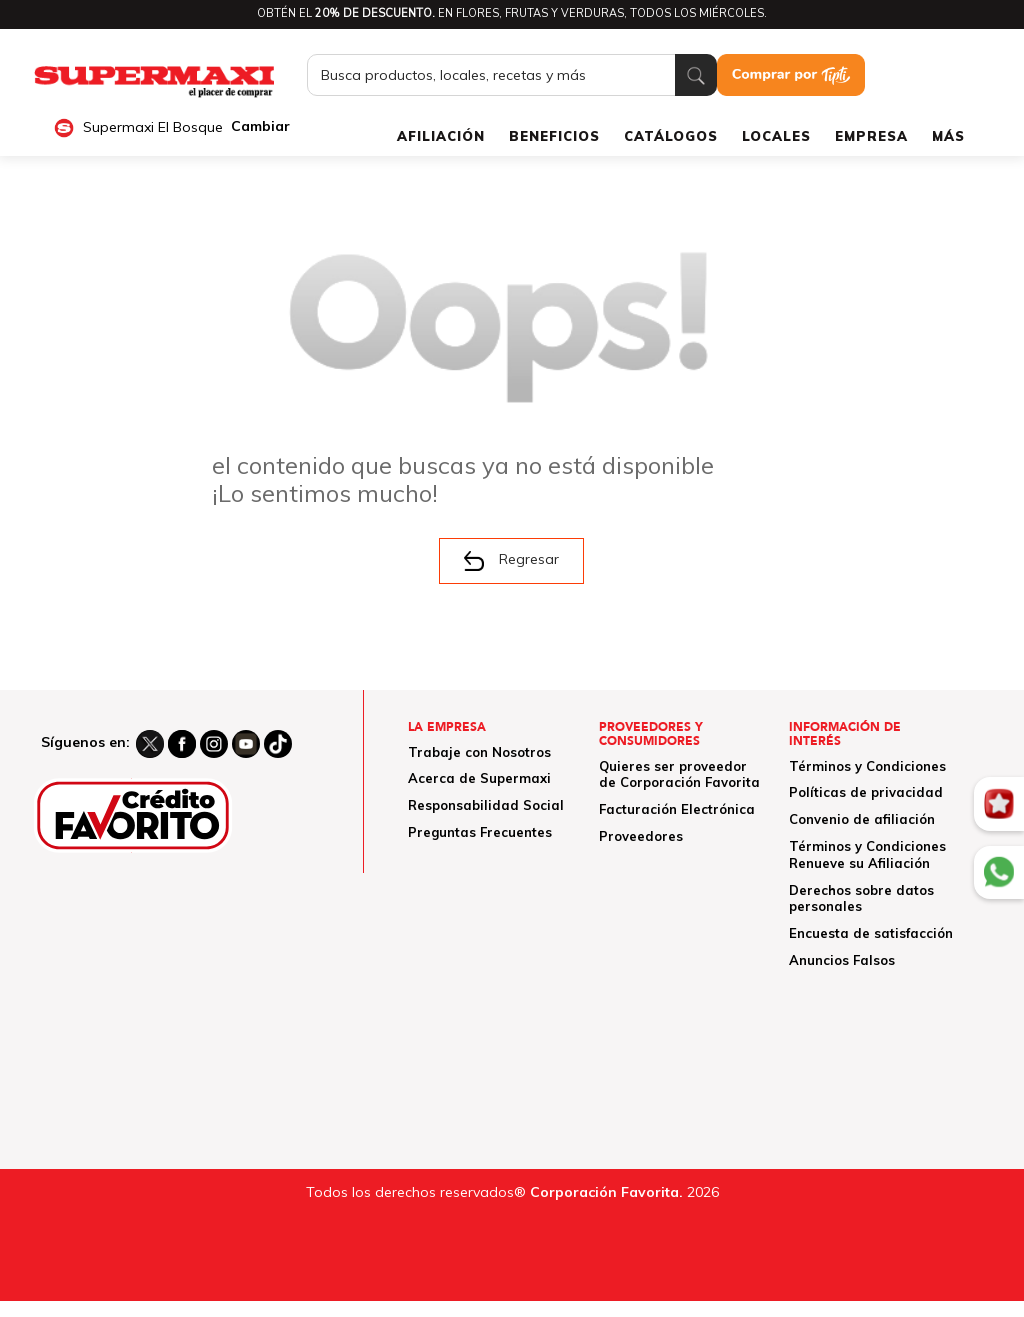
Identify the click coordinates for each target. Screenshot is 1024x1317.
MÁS (948, 136)
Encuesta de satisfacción (871, 933)
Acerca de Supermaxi (479, 778)
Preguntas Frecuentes (480, 832)
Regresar (511, 560)
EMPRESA (871, 136)
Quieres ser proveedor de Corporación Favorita (679, 774)
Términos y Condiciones (867, 766)
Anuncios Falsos (842, 960)
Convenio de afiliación (862, 819)
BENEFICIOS (554, 136)
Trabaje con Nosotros (479, 752)
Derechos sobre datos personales (861, 898)
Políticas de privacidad (866, 792)
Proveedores (641, 836)
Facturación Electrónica (677, 809)
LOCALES (776, 136)
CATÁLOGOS (671, 136)
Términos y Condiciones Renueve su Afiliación (867, 854)
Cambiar (260, 126)
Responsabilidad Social (486, 805)
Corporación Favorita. (606, 1192)
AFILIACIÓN (441, 136)
